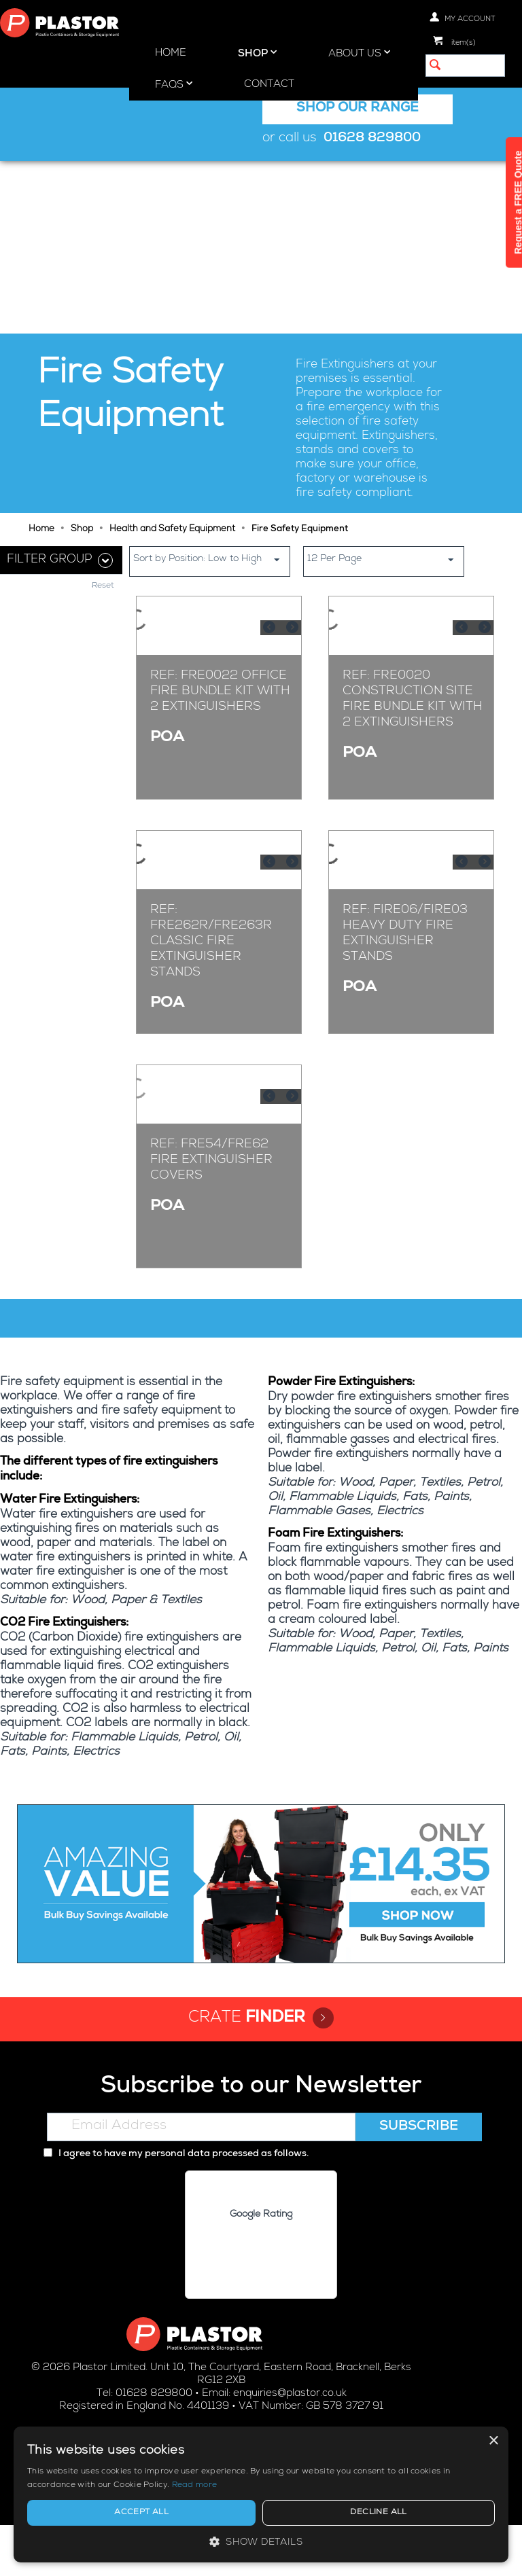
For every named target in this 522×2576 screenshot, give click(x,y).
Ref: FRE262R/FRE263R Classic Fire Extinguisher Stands (211, 947)
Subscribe (418, 2177)
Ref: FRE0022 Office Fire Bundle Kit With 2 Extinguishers (220, 623)
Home (170, 53)
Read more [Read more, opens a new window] (415, 2486)
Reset (103, 413)
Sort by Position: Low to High (211, 386)
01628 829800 (372, 138)
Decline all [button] (451, 2513)
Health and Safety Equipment (172, 357)
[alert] (406, 2480)
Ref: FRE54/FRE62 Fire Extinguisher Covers (211, 1256)
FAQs (173, 84)
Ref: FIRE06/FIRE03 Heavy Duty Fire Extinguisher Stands (405, 939)
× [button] (493, 2414)
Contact (269, 84)
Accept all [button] (359, 2513)
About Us (359, 53)
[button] (406, 2542)
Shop (257, 53)
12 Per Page (385, 386)
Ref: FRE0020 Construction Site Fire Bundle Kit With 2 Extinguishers (413, 630)
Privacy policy (232, 2553)
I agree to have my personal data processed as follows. (176, 2204)
